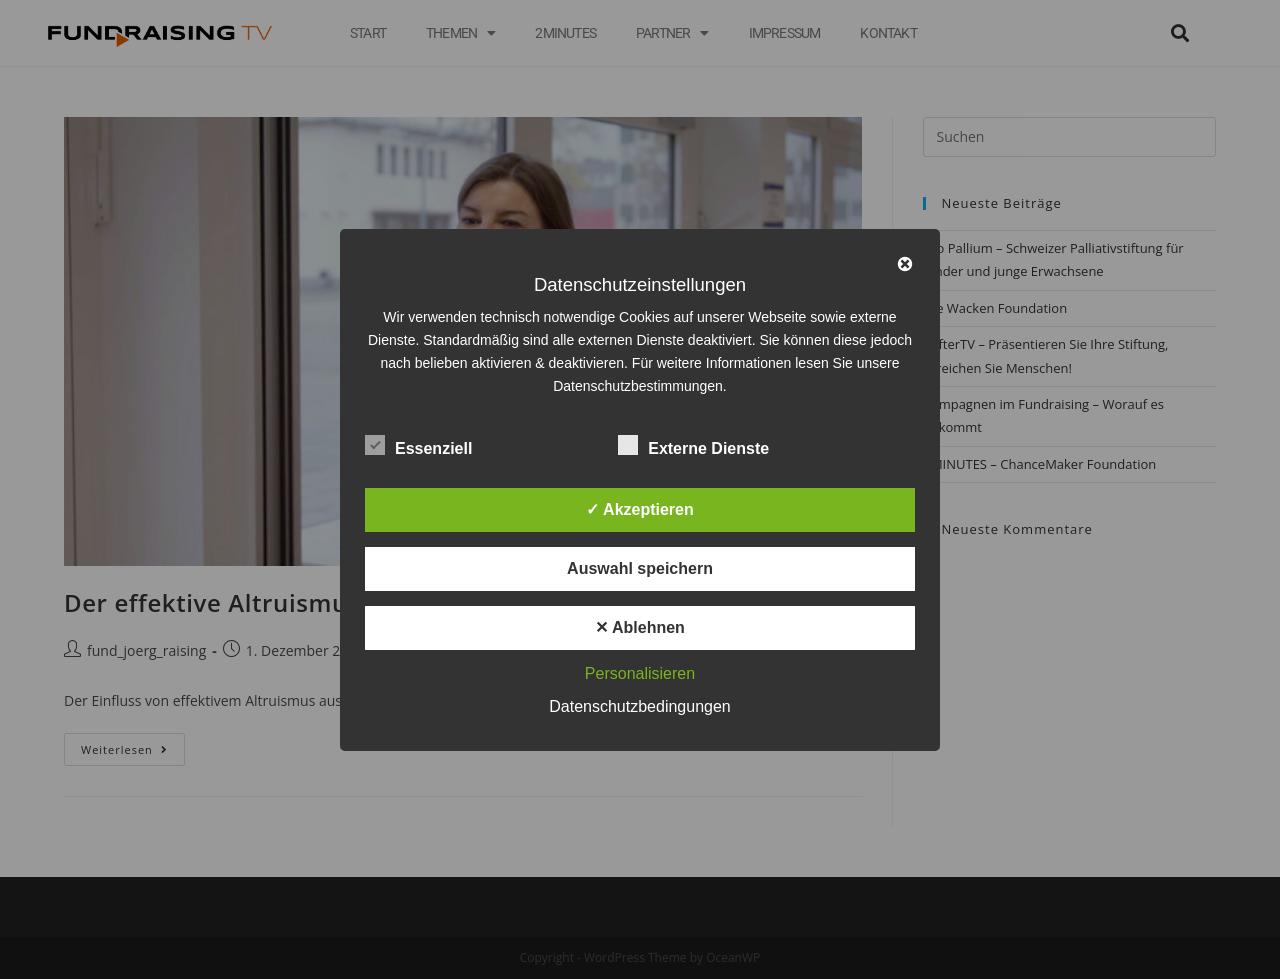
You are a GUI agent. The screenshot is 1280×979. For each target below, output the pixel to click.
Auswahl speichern (640, 568)
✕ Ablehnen (640, 627)
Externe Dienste (693, 445)
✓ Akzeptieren (640, 509)
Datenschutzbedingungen (639, 706)
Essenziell (418, 445)
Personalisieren (640, 673)
